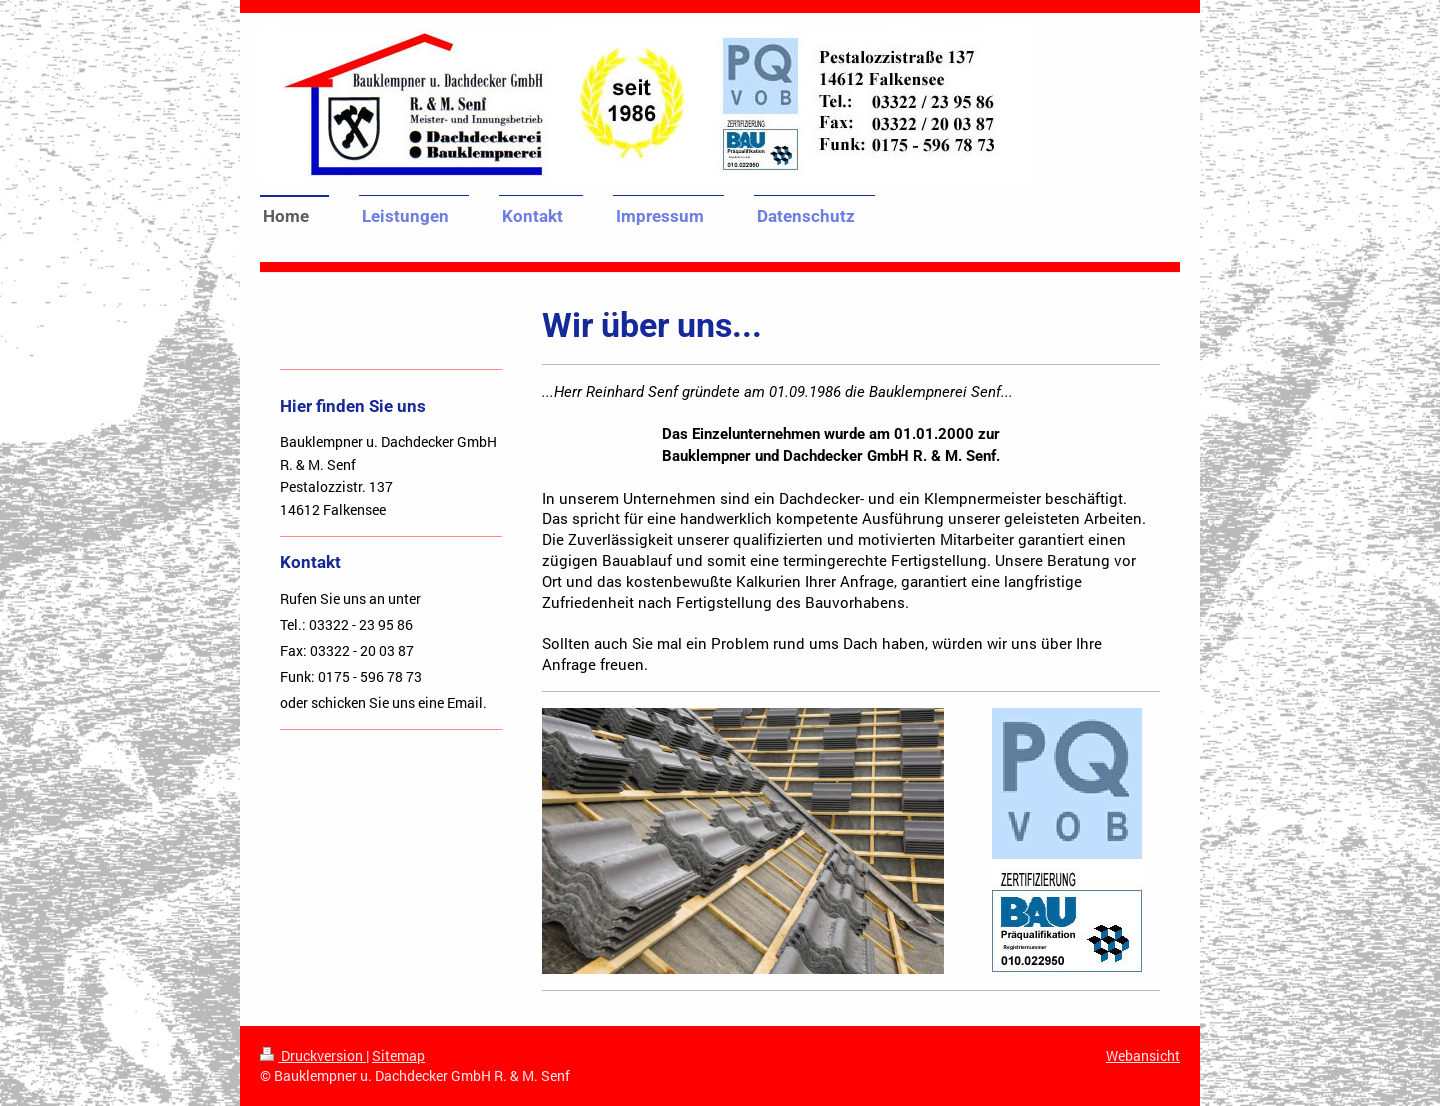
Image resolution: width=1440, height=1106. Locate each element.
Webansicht (1143, 1055)
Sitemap (398, 1055)
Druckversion (313, 1055)
